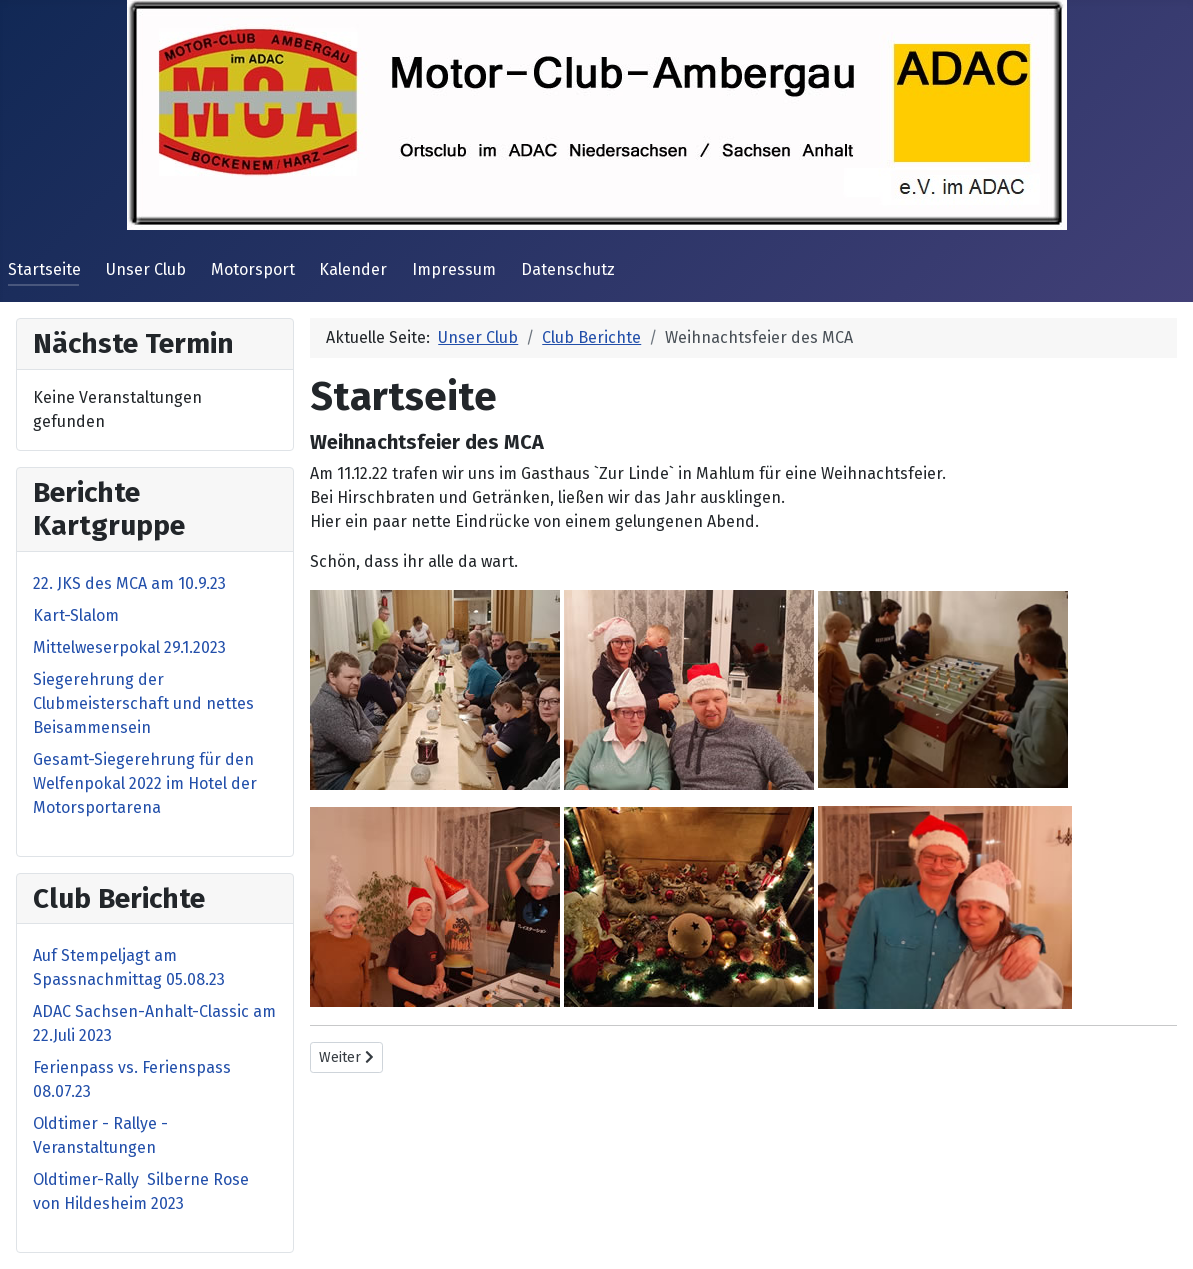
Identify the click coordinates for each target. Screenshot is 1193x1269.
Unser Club (146, 269)
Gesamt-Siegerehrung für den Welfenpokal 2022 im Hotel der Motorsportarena (145, 783)
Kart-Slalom (76, 615)
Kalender (353, 269)
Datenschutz (568, 269)
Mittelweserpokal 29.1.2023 (129, 647)
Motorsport (253, 269)
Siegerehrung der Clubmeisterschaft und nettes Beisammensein (143, 703)
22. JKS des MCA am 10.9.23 (129, 583)
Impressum (454, 269)
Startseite (44, 269)
